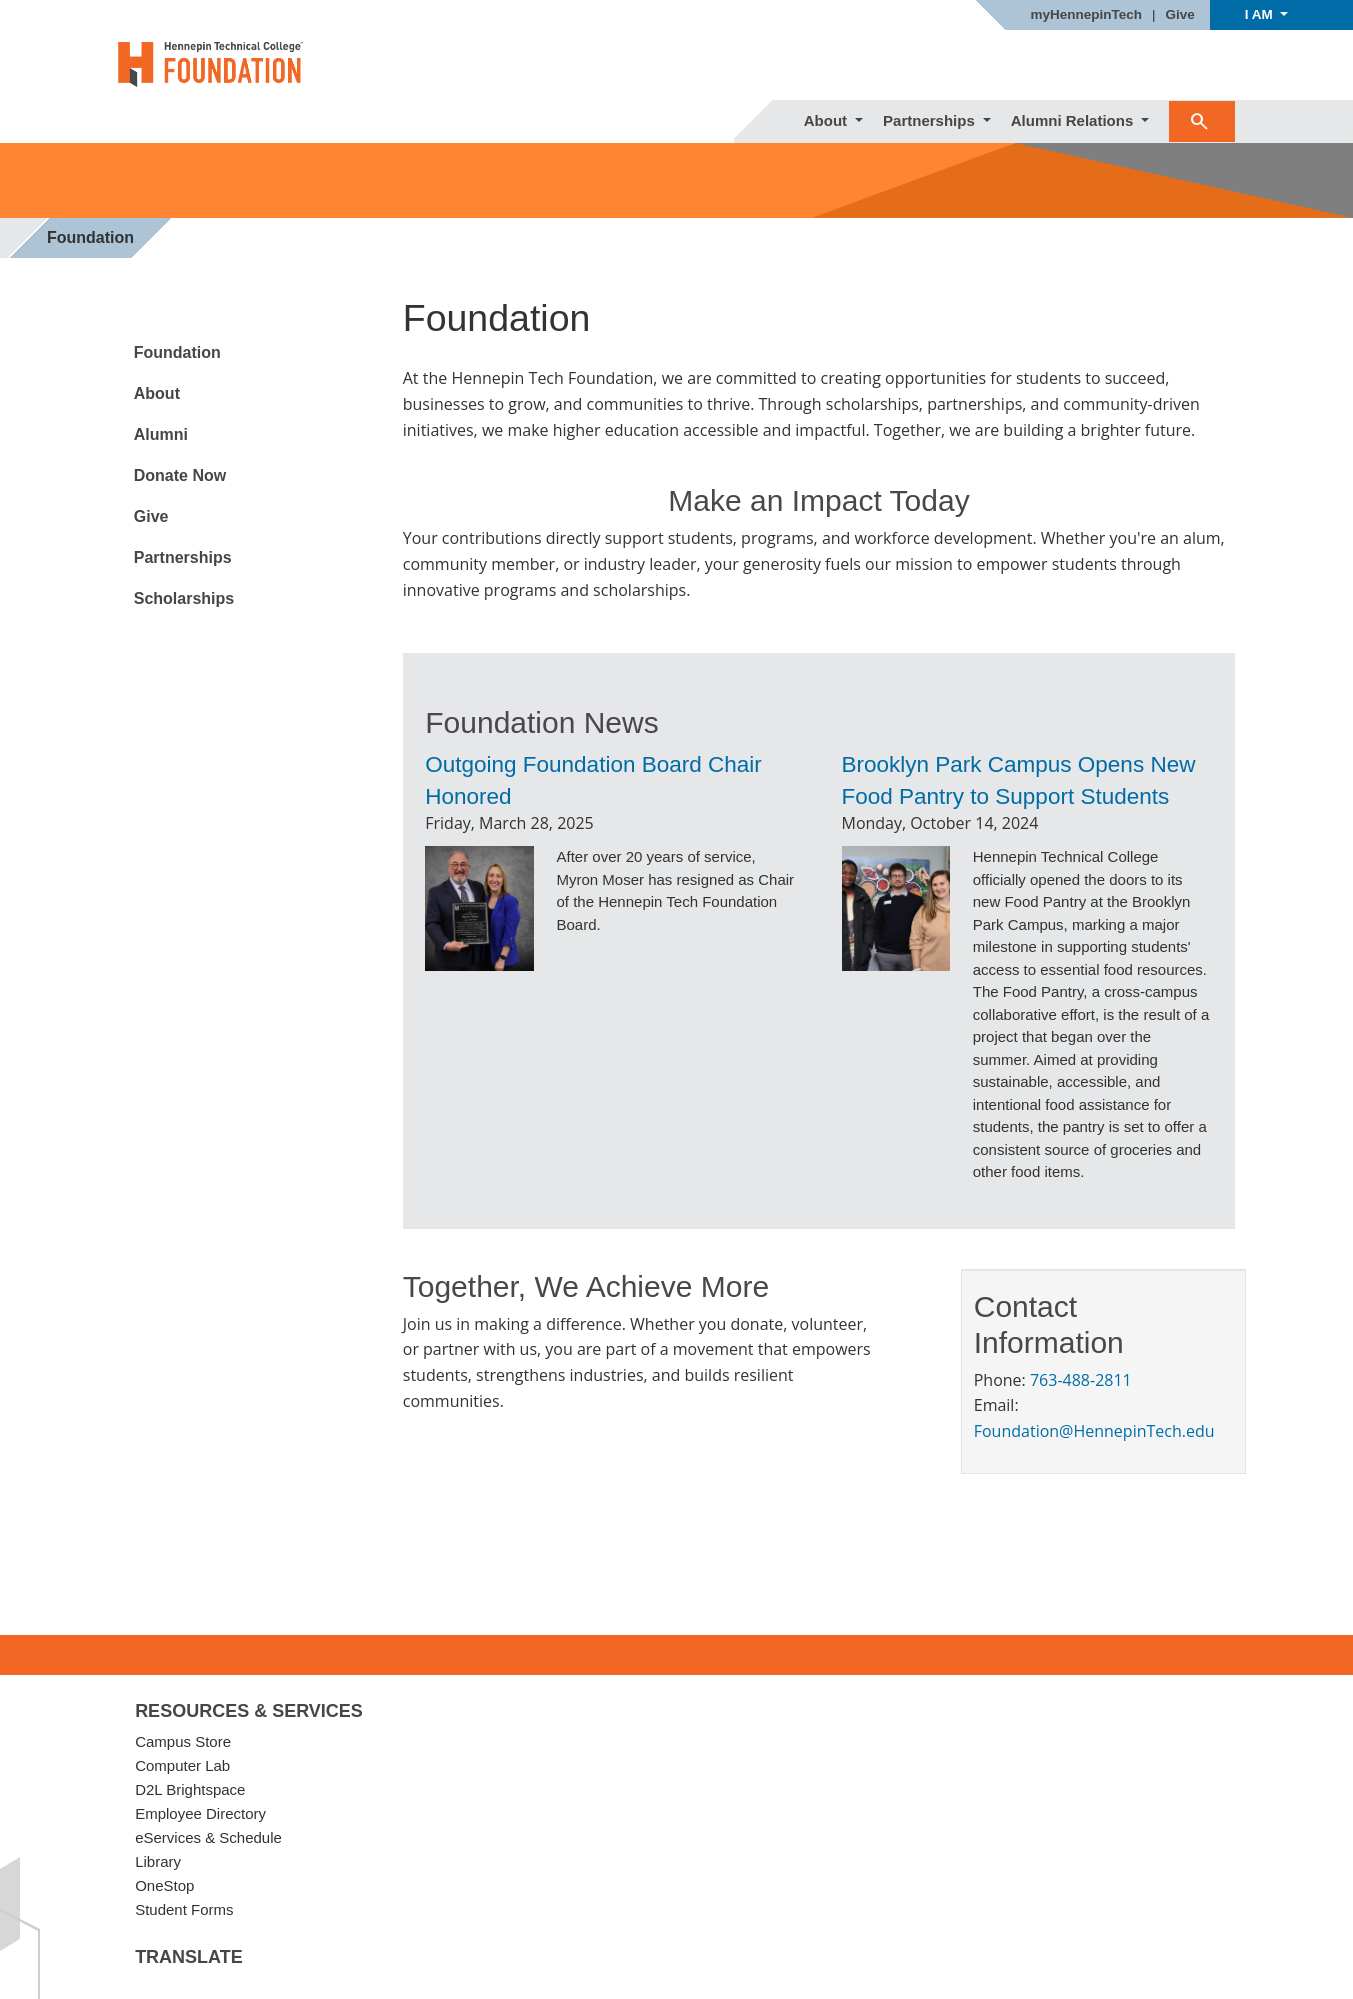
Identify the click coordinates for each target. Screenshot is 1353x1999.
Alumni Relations (1074, 120)
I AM (1261, 14)
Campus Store (183, 1741)
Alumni (161, 434)
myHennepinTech (1086, 15)
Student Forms (184, 1909)
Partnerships (931, 120)
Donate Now (180, 475)
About (827, 120)
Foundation (177, 352)
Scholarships (184, 598)
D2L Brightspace (190, 1789)
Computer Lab (182, 1765)
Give (1180, 15)
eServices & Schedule (208, 1837)
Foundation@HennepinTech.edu (1094, 1431)
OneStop (164, 1885)
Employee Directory (200, 1813)
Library (158, 1861)
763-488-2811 (1081, 1380)
